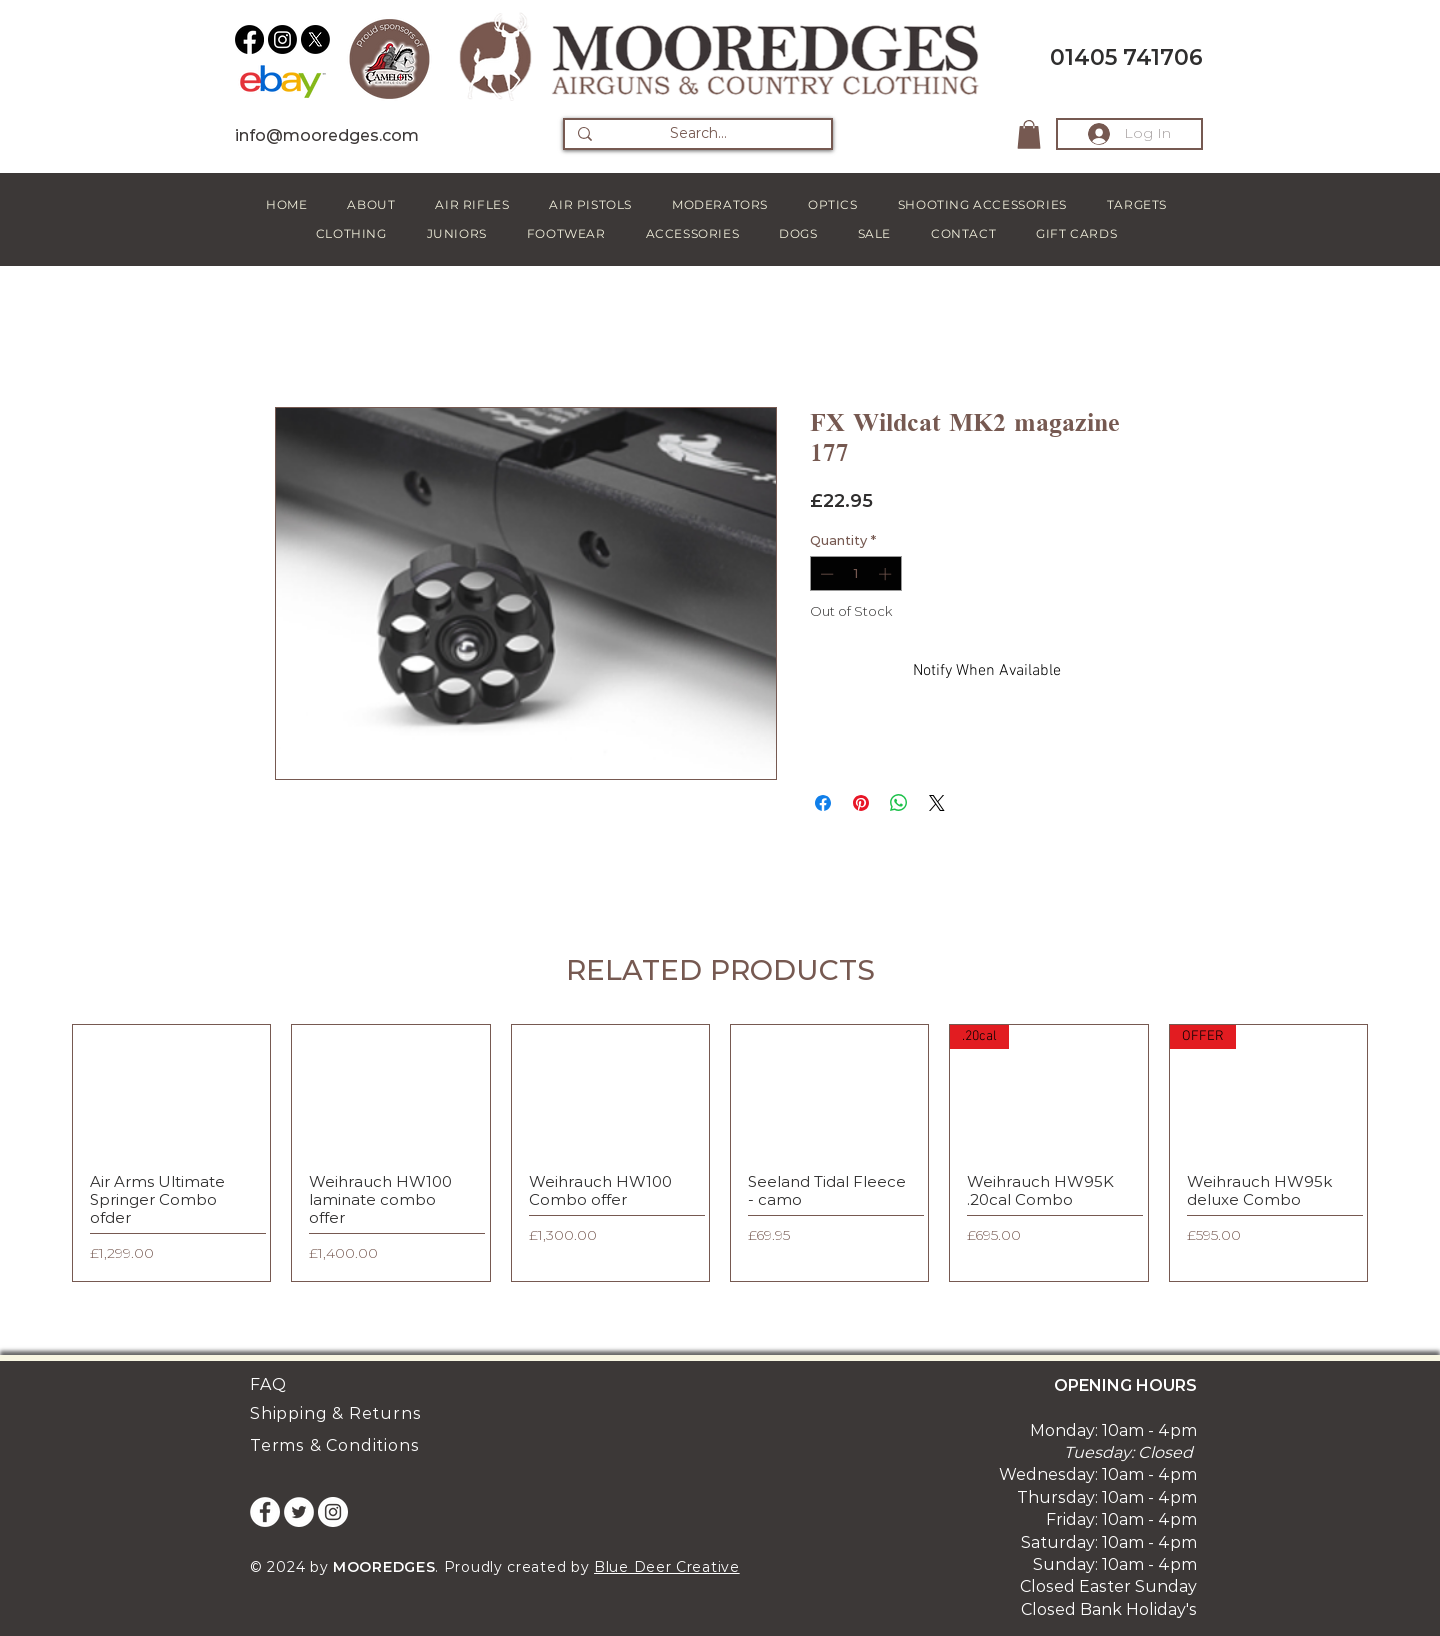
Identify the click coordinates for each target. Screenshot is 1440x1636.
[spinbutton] (855, 574)
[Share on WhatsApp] (899, 803)
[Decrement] (825, 574)
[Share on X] (937, 803)
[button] (1029, 134)
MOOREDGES (384, 1567)
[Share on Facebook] (823, 803)
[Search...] (698, 134)
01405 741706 (1126, 57)
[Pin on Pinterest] (861, 803)
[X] (315, 39)
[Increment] (887, 574)
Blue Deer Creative (667, 1567)
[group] (720, 1152)
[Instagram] (282, 39)
